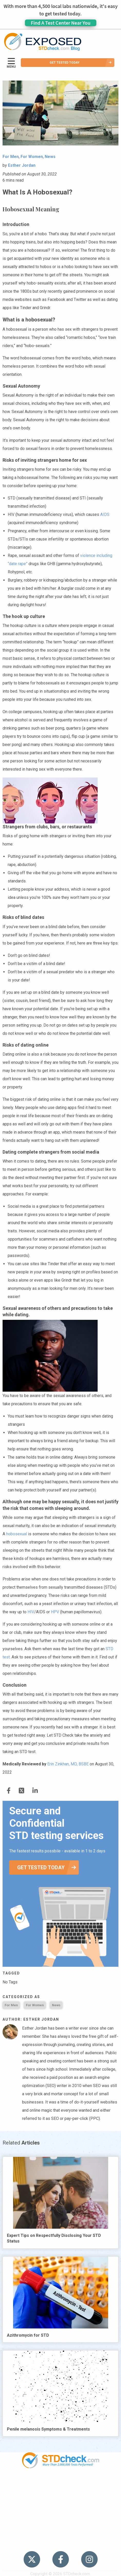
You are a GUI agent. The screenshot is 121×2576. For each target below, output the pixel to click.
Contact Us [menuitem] (60, 2523)
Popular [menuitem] (61, 2484)
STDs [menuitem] (60, 2494)
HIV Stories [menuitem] (60, 2513)
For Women (35, 2005)
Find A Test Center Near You (60, 22)
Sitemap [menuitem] (60, 2533)
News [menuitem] (60, 2503)
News (56, 2005)
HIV (30, 1611)
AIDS (104, 514)
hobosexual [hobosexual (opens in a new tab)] (16, 1533)
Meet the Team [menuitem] (60, 2543)
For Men (11, 2005)
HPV (55, 1611)
